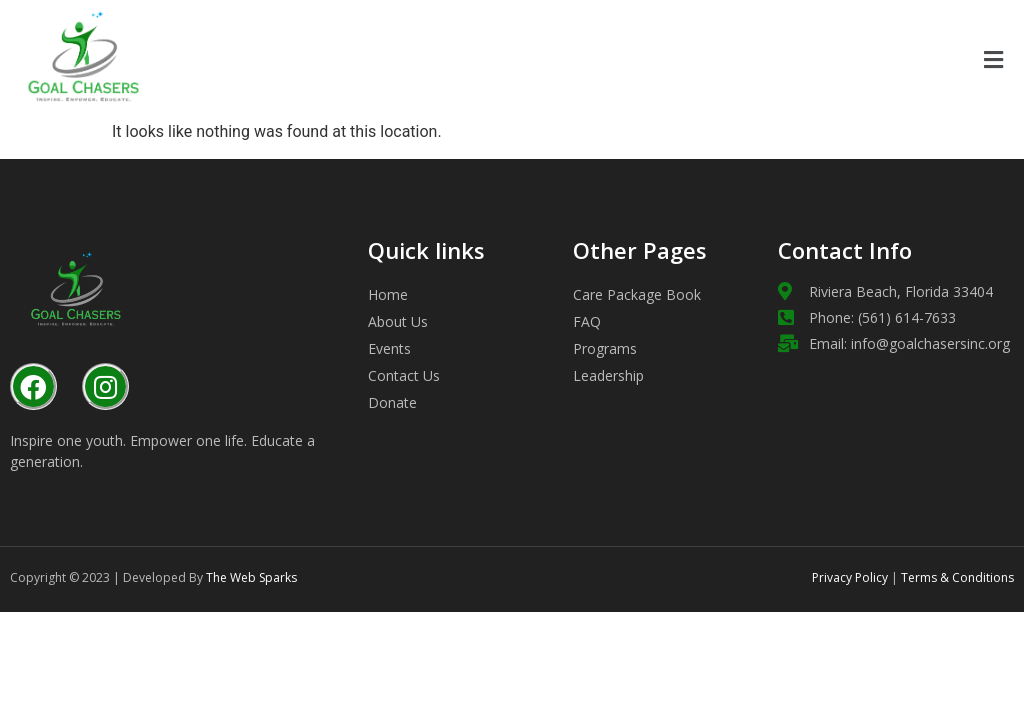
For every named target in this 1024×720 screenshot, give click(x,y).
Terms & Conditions (956, 577)
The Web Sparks (251, 577)
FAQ (587, 321)
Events (389, 348)
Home (388, 294)
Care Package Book (637, 294)
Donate (392, 402)
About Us (398, 321)
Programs (605, 348)
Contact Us (404, 375)
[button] (993, 60)
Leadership (608, 375)
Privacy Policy (850, 577)
